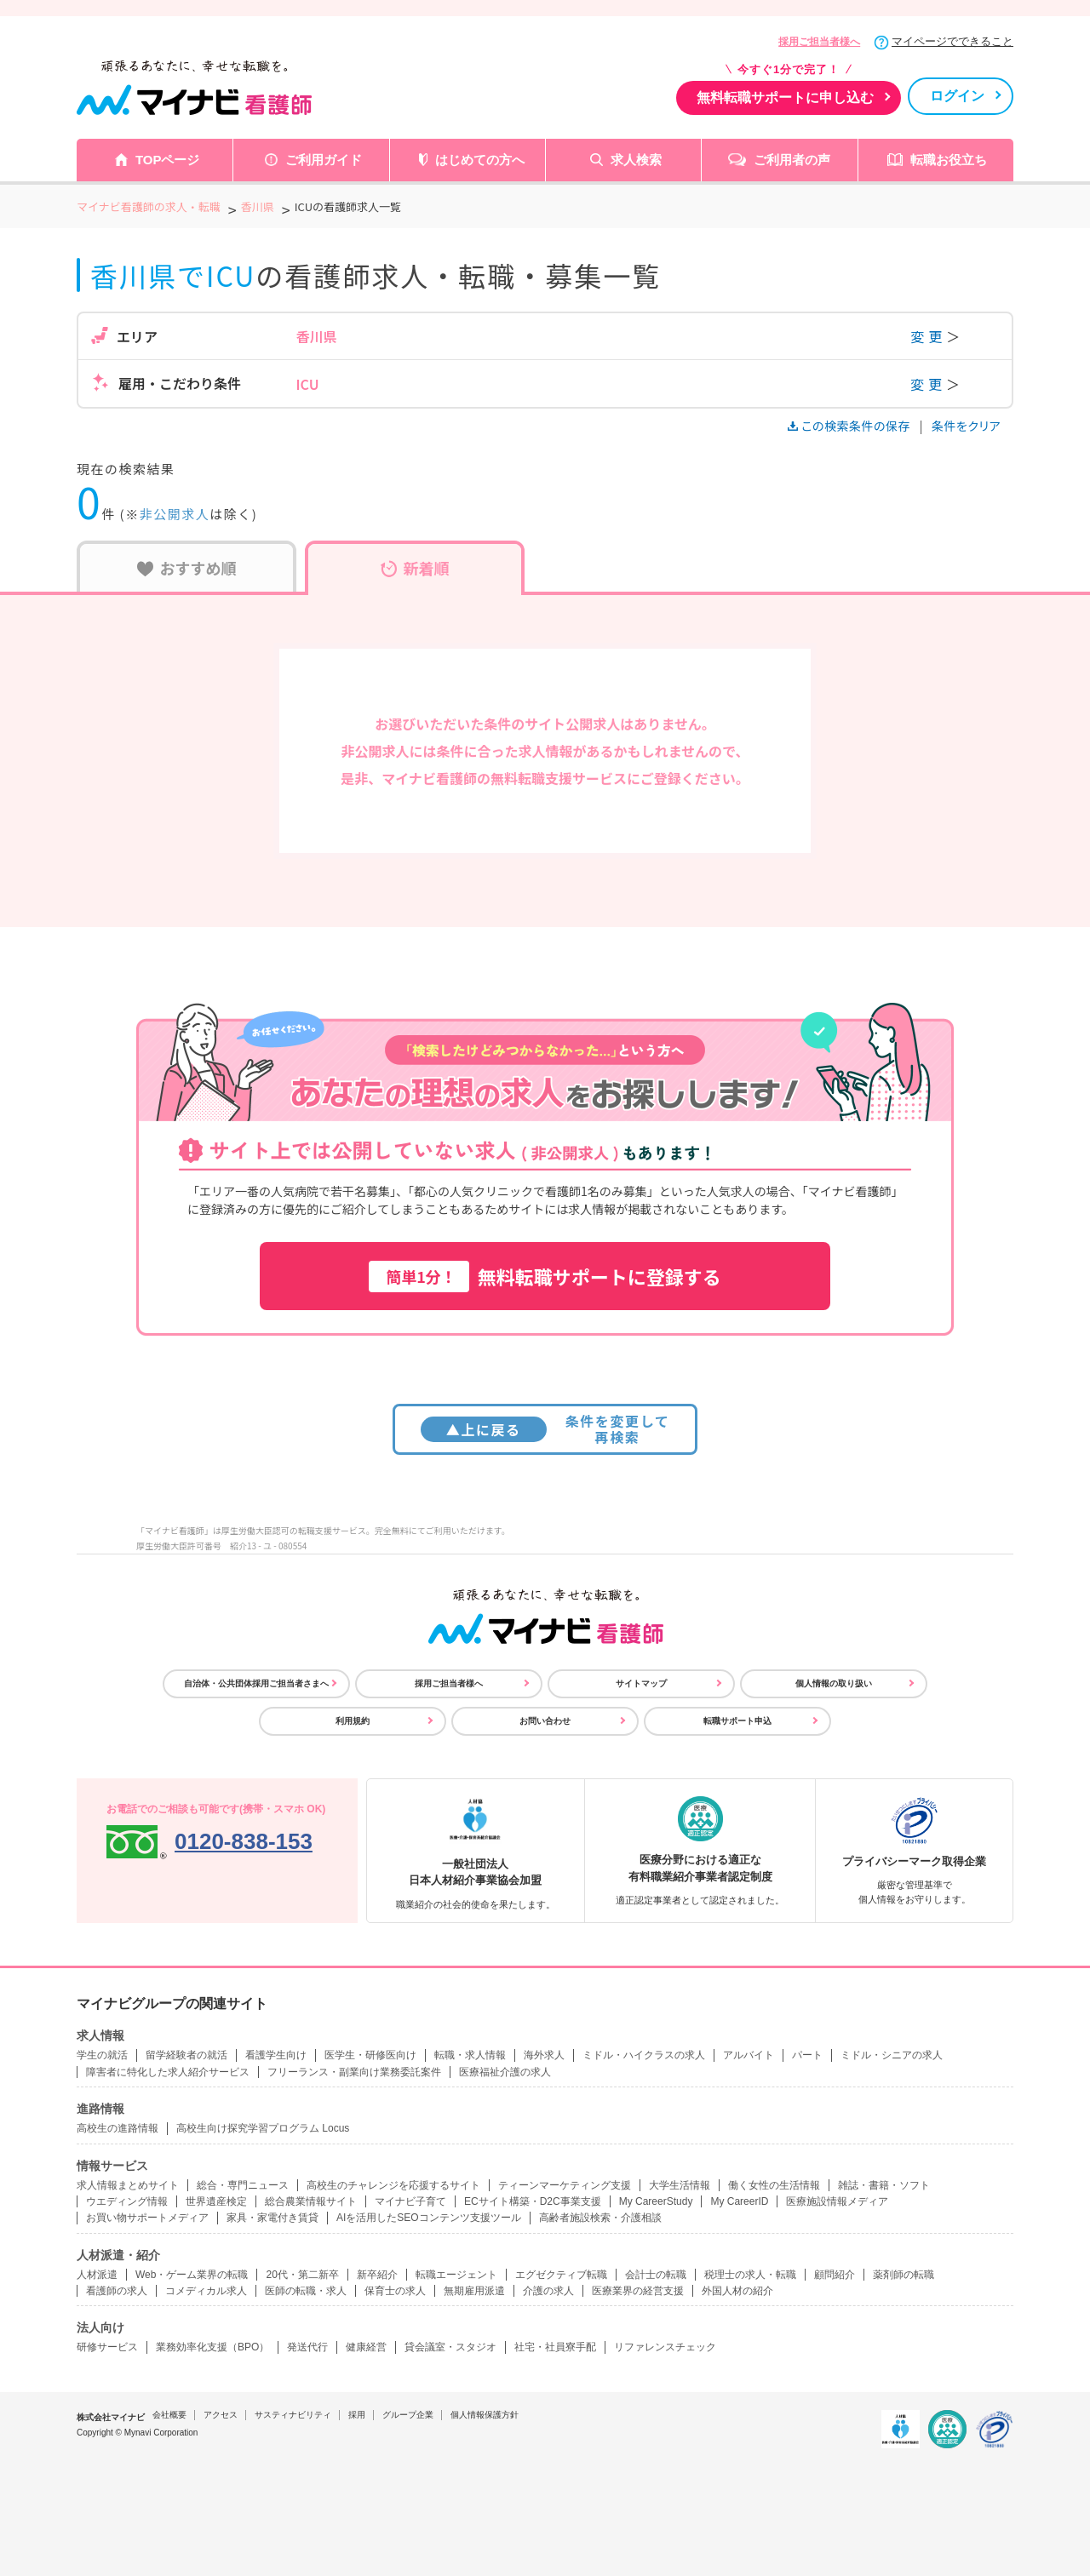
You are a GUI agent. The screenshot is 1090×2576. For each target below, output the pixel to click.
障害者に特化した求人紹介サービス (168, 2072)
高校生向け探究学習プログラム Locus (262, 2128)
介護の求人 (548, 2291)
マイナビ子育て (410, 2201)
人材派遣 (97, 2275)
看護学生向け (276, 2055)
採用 (356, 2414)
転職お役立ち (948, 159)
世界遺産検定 (216, 2201)
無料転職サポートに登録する (545, 1276)
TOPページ (167, 159)
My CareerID (739, 2201)
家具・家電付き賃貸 (272, 2218)
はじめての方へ (480, 159)
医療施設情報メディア (837, 2201)
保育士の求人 (395, 2291)
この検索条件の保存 (850, 425)
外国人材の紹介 (737, 2291)
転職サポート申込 (737, 1721)
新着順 (415, 568)
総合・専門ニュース (243, 2185)
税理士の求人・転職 (750, 2275)
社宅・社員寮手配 (555, 2347)
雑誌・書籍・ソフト (884, 2185)
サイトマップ (641, 1683)
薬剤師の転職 (903, 2275)
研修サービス (107, 2347)
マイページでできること (952, 41)
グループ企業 (407, 2414)
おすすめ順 (187, 568)
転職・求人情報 (470, 2055)
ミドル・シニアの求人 (891, 2055)
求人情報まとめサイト (128, 2185)
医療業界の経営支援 (638, 2291)
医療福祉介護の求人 (505, 2072)
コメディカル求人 (206, 2291)
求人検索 (636, 159)
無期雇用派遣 (474, 2291)
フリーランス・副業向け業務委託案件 (354, 2072)
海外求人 (544, 2055)
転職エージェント (456, 2275)
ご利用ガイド (323, 159)
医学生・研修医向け (370, 2055)
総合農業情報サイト (311, 2201)
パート (807, 2055)
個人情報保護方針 (484, 2414)
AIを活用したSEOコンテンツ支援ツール (428, 2218)
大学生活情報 (679, 2185)
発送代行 (307, 2347)
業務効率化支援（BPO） (212, 2347)
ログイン (957, 96)
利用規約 (353, 1721)
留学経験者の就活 (186, 2055)
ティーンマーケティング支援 (564, 2185)
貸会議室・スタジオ (450, 2347)
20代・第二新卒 (302, 2275)
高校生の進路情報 (117, 2128)
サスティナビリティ (293, 2414)
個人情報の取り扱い (833, 1683)
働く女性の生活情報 (774, 2185)
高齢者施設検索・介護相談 (600, 2218)
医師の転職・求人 (306, 2291)
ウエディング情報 (127, 2201)
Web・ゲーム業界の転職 (191, 2275)
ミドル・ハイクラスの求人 (643, 2055)
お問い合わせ (545, 1721)
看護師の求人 (116, 2291)
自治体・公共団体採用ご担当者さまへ (256, 1683)
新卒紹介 (377, 2275)
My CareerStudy (656, 2201)
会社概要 (169, 2414)
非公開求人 (175, 514)
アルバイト (748, 2055)
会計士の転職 (655, 2275)
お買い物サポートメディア (147, 2218)
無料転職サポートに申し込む (785, 97)
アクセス (221, 2414)
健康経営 (366, 2347)
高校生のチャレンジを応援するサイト (393, 2185)
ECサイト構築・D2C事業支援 (532, 2201)
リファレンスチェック (665, 2347)
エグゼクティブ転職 (561, 2275)
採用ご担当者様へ (819, 42)
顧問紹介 (834, 2275)
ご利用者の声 (792, 159)
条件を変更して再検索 (545, 1429)
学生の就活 (102, 2055)
